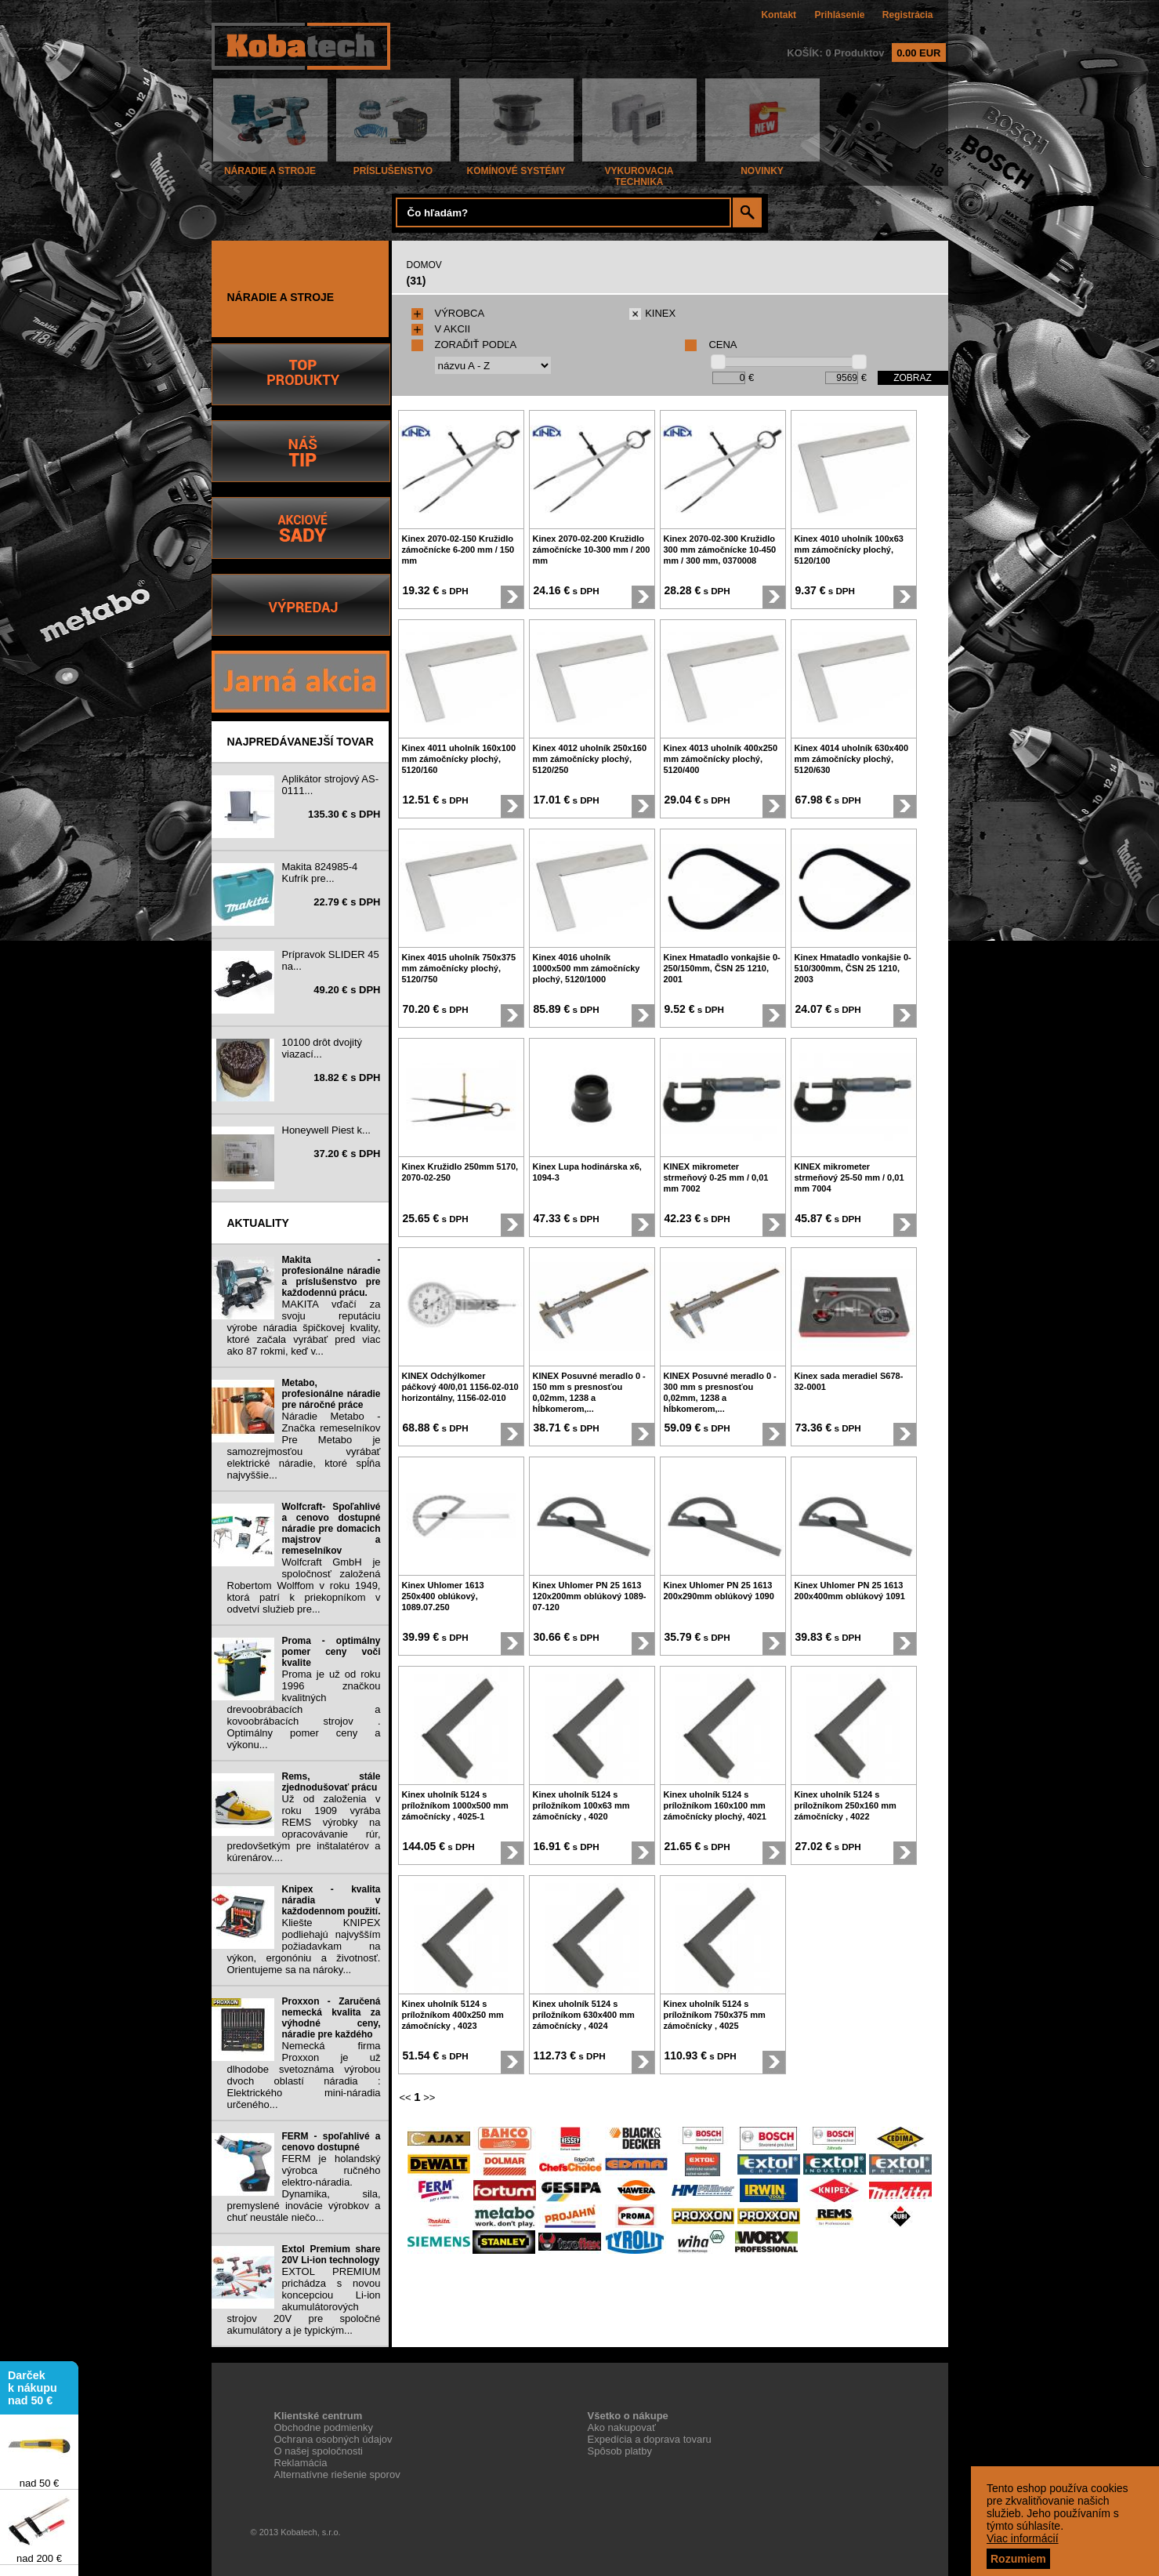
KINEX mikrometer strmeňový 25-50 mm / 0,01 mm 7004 (849, 1177)
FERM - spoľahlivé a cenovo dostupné (331, 2142)
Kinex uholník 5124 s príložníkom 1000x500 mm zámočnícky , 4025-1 (455, 1805)
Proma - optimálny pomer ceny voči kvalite (331, 1651)
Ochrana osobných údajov (333, 2439)
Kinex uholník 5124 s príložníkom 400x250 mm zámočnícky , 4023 (453, 2014)
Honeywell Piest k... (326, 1130)
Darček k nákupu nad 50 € (32, 2391)
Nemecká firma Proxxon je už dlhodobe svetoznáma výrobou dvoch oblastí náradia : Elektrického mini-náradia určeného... (304, 2075)
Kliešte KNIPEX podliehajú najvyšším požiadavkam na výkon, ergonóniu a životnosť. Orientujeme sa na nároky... (304, 1946)
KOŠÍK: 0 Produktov (866, 53)
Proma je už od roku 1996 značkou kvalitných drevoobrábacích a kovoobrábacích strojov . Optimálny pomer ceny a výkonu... (304, 1709)
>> (429, 2097)
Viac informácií (1023, 2538)
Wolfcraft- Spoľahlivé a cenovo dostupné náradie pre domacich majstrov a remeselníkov (331, 1528)
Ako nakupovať (622, 2427)
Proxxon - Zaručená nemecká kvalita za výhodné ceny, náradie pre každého (331, 2018)
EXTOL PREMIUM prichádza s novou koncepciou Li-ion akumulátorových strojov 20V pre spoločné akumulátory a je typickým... (304, 2301)
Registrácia (907, 14)
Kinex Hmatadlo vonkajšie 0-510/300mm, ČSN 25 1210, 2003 (853, 968)
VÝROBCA (448, 313)
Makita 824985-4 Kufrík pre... (320, 872)
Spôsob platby (620, 2451)
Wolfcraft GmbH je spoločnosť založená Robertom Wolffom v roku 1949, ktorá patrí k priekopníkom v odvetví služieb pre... (304, 1585)
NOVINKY (762, 166)
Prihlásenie (839, 14)
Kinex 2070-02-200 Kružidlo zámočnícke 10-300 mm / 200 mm (591, 549)
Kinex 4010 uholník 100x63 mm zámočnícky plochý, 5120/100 (849, 549)
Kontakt (778, 14)
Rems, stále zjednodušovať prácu (331, 1782)
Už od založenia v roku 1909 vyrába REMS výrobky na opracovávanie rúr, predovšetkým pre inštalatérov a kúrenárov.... (304, 1828)
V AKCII (441, 329)
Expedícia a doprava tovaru (650, 2439)
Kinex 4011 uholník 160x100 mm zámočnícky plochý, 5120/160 (459, 759)
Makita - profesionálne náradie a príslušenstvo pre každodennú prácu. (331, 1276)
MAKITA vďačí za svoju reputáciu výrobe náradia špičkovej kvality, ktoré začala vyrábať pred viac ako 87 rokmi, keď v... (304, 1327)
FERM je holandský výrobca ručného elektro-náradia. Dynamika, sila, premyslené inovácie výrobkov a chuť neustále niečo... (304, 2188)
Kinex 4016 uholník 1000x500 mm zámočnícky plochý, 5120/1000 (586, 968)
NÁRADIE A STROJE (270, 166)
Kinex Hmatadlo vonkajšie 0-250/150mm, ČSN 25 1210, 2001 (722, 968)
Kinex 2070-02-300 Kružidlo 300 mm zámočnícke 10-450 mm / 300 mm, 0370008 (720, 549)
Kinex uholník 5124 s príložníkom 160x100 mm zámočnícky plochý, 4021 (715, 1805)
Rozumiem (1018, 2558)
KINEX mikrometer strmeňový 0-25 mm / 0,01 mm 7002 (716, 1177)
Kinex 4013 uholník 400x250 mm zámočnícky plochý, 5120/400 (721, 759)
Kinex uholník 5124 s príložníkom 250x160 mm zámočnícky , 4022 (845, 1805)
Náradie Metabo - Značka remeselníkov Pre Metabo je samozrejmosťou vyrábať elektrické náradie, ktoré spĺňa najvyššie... (304, 1445)
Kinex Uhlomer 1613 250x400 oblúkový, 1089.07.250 (443, 1596)
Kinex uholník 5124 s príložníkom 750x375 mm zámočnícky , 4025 (715, 2014)
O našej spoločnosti (318, 2451)
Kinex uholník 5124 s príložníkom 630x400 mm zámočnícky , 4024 (584, 2014)
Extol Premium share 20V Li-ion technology (331, 2255)
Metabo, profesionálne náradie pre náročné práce (331, 1393)
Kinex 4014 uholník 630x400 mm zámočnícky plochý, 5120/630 (852, 759)
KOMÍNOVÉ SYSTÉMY (516, 166)
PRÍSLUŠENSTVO (393, 166)
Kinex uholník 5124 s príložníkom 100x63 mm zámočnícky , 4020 (581, 1805)
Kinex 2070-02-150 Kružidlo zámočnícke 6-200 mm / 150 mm (458, 549)
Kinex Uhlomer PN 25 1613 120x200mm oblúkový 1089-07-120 (590, 1596)
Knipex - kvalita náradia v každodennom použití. (331, 1900)
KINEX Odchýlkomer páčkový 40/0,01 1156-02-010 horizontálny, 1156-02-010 (460, 1386)
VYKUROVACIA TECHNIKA (639, 172)
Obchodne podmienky (323, 2427)
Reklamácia (301, 2463)
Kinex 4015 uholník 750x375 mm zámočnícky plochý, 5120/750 (459, 968)
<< (405, 2097)
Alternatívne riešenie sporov (337, 2474)
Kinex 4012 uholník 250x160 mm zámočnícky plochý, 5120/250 (590, 759)
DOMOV (424, 264)
